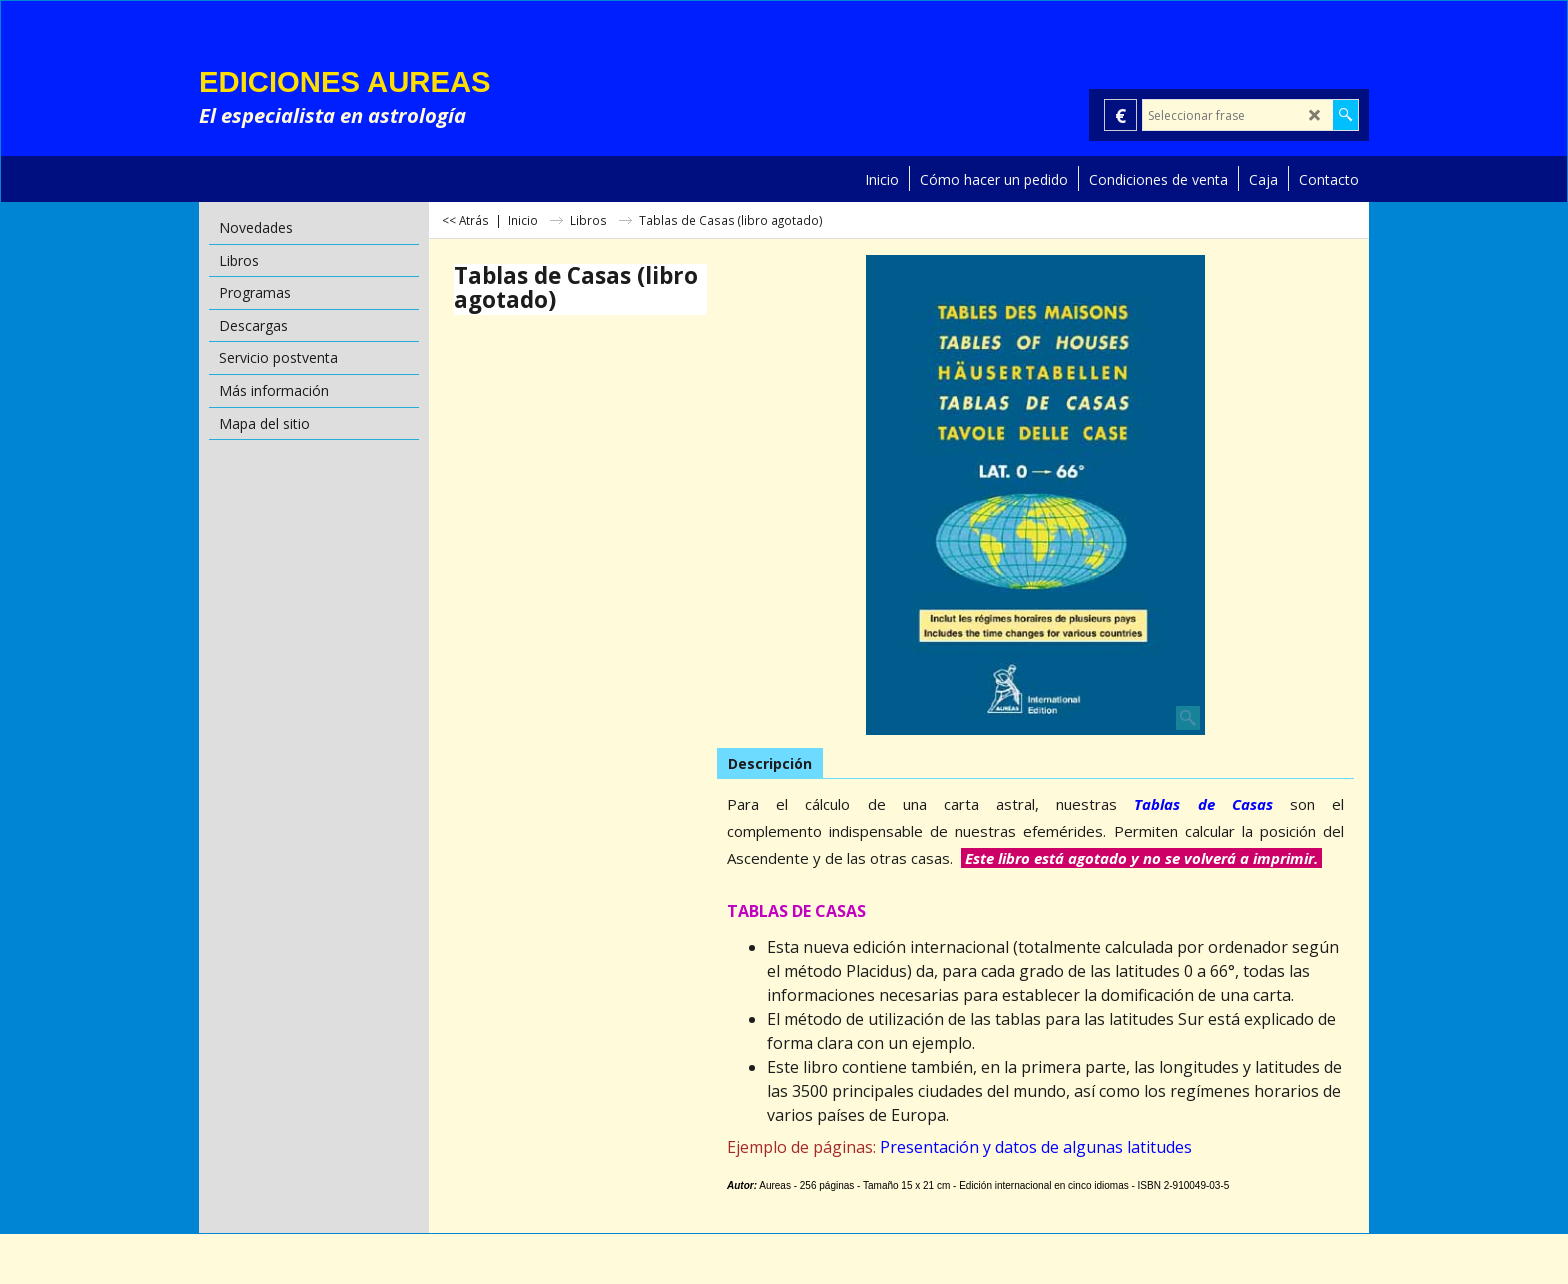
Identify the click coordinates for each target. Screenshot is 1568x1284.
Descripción (770, 763)
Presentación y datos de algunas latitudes (1036, 1147)
